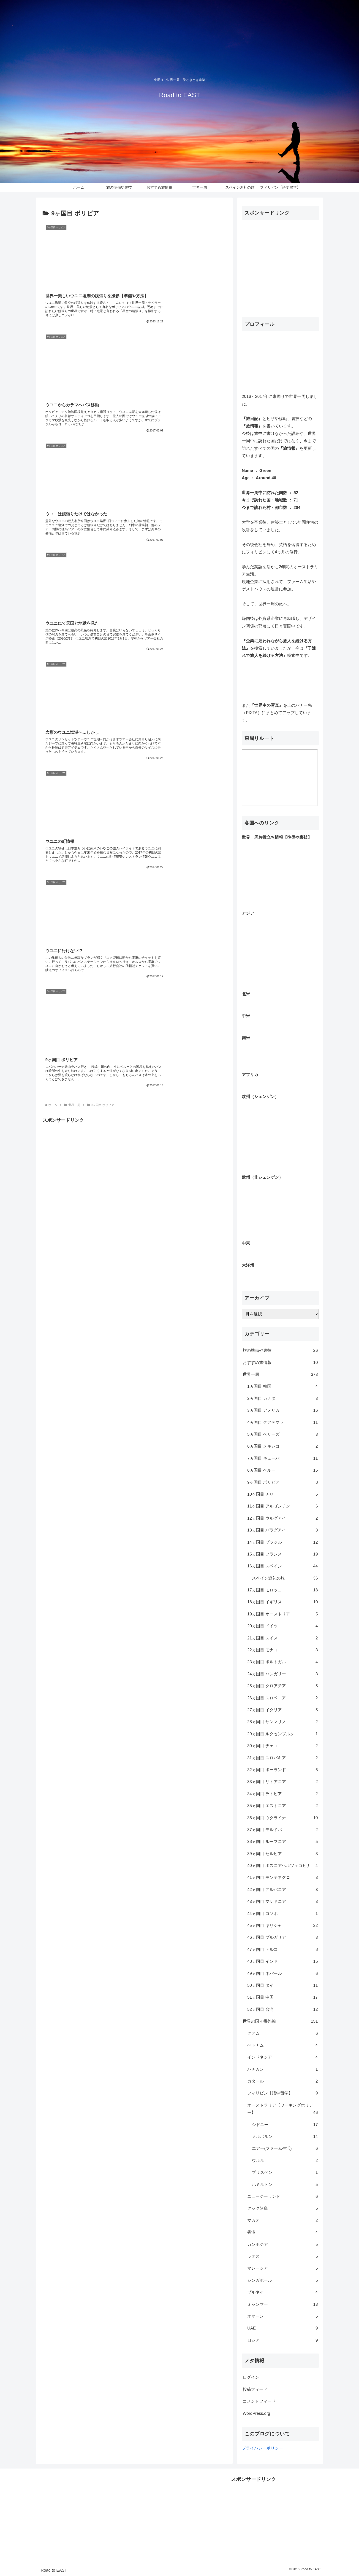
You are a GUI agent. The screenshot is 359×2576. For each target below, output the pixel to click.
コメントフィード (259, 2401)
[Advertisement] (134, 655)
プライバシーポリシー (262, 2448)
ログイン (251, 2377)
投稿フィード (255, 2389)
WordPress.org (256, 2413)
